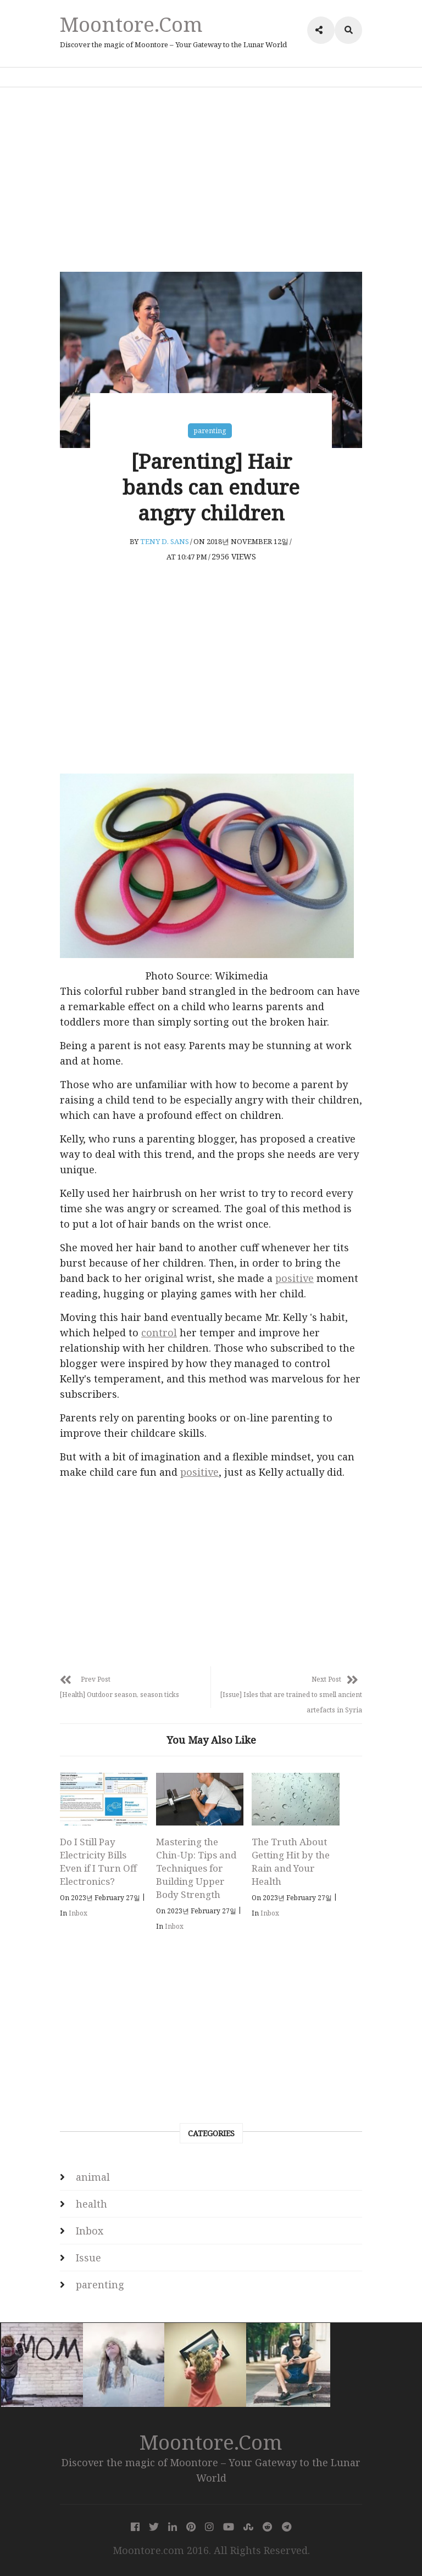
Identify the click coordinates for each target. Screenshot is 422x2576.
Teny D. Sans (164, 542)
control (159, 1333)
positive (294, 1278)
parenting (210, 431)
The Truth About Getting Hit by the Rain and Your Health (291, 1861)
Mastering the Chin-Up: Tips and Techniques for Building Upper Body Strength (196, 1868)
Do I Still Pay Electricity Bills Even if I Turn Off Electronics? (98, 1861)
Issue (88, 2257)
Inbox (78, 1913)
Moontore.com (131, 24)
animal (93, 2176)
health (91, 2203)
